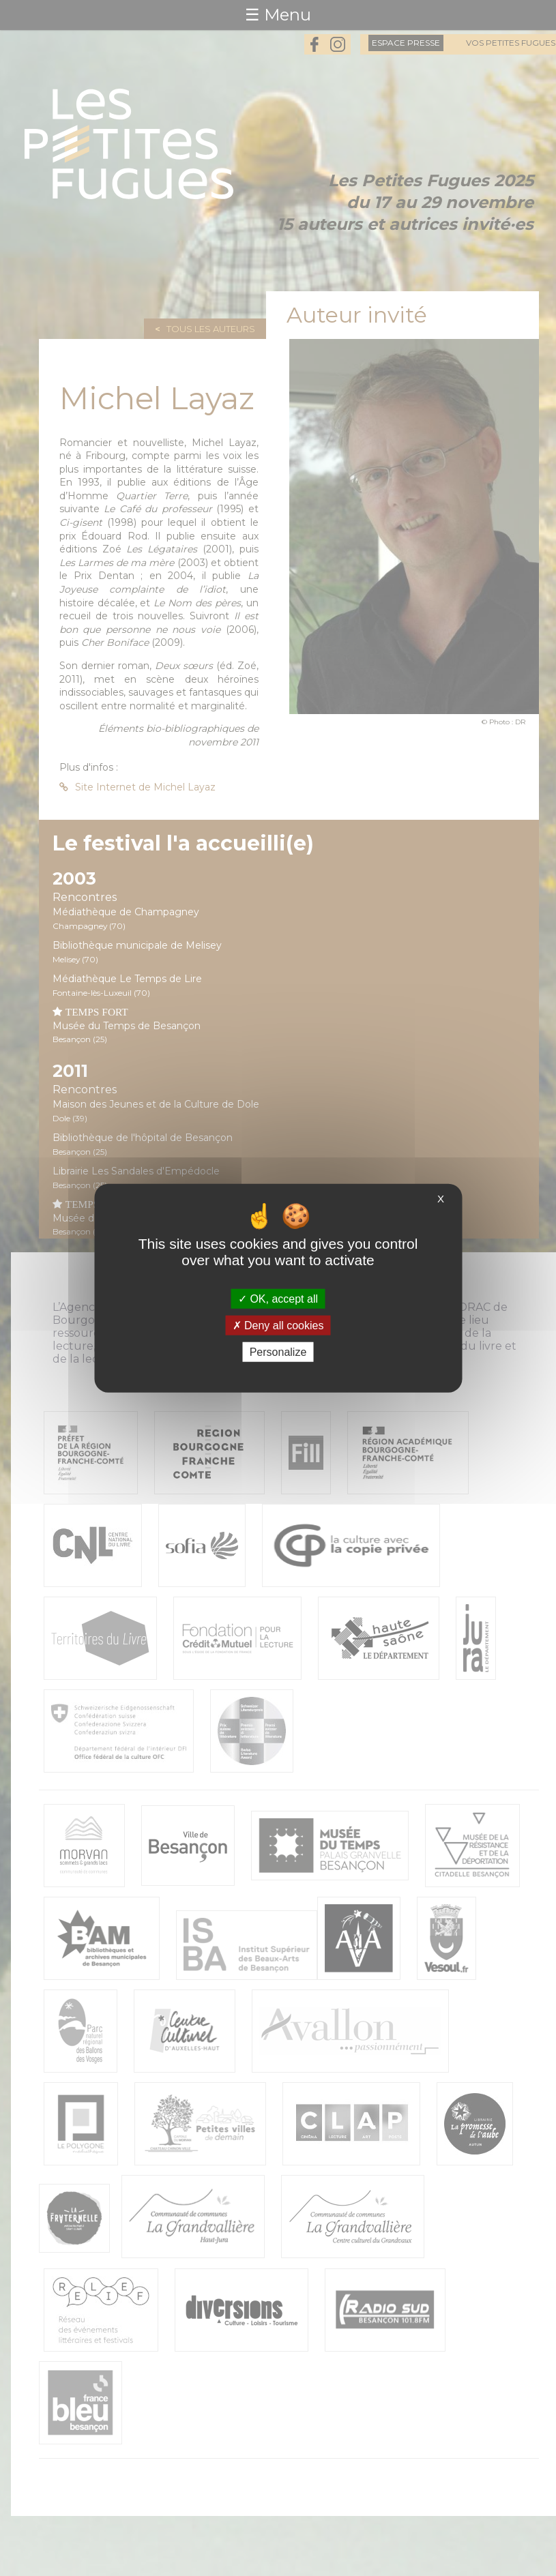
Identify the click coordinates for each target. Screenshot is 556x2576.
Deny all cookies (278, 1325)
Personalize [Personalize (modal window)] (278, 1352)
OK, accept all (278, 1298)
